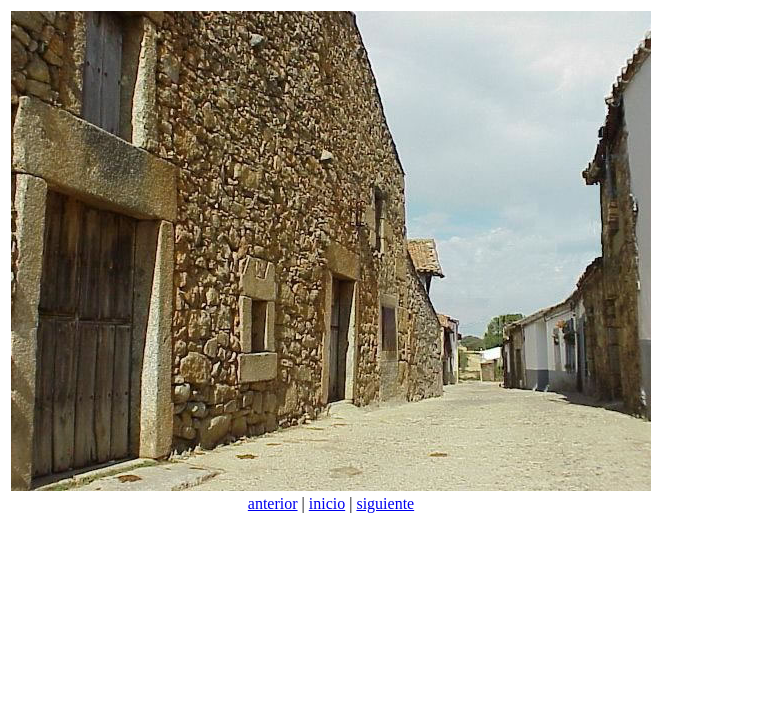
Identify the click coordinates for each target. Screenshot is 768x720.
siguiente (385, 503)
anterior (273, 503)
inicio (327, 503)
